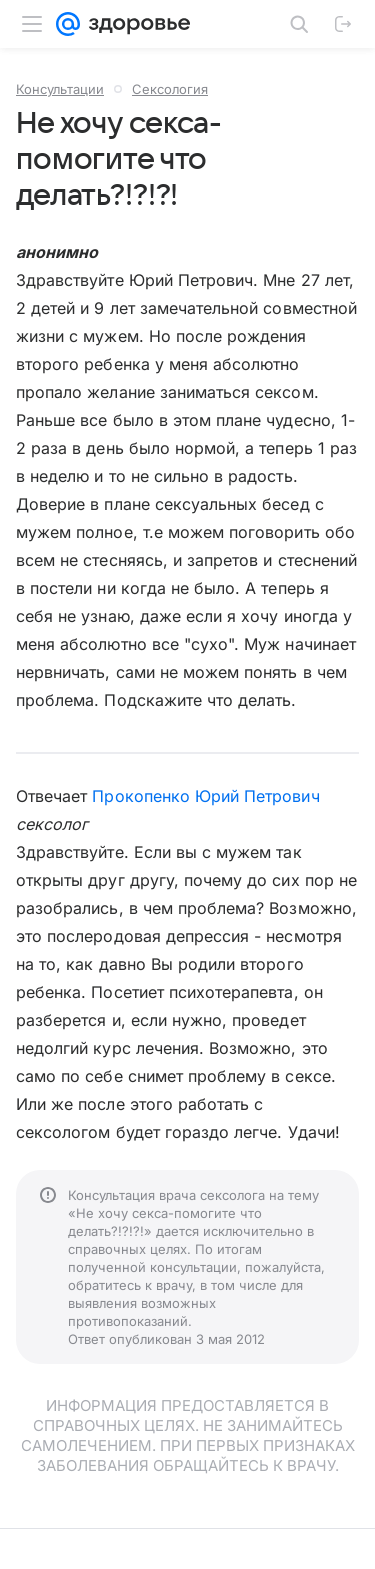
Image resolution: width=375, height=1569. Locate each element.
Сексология (170, 89)
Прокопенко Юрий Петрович (205, 796)
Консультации (60, 89)
